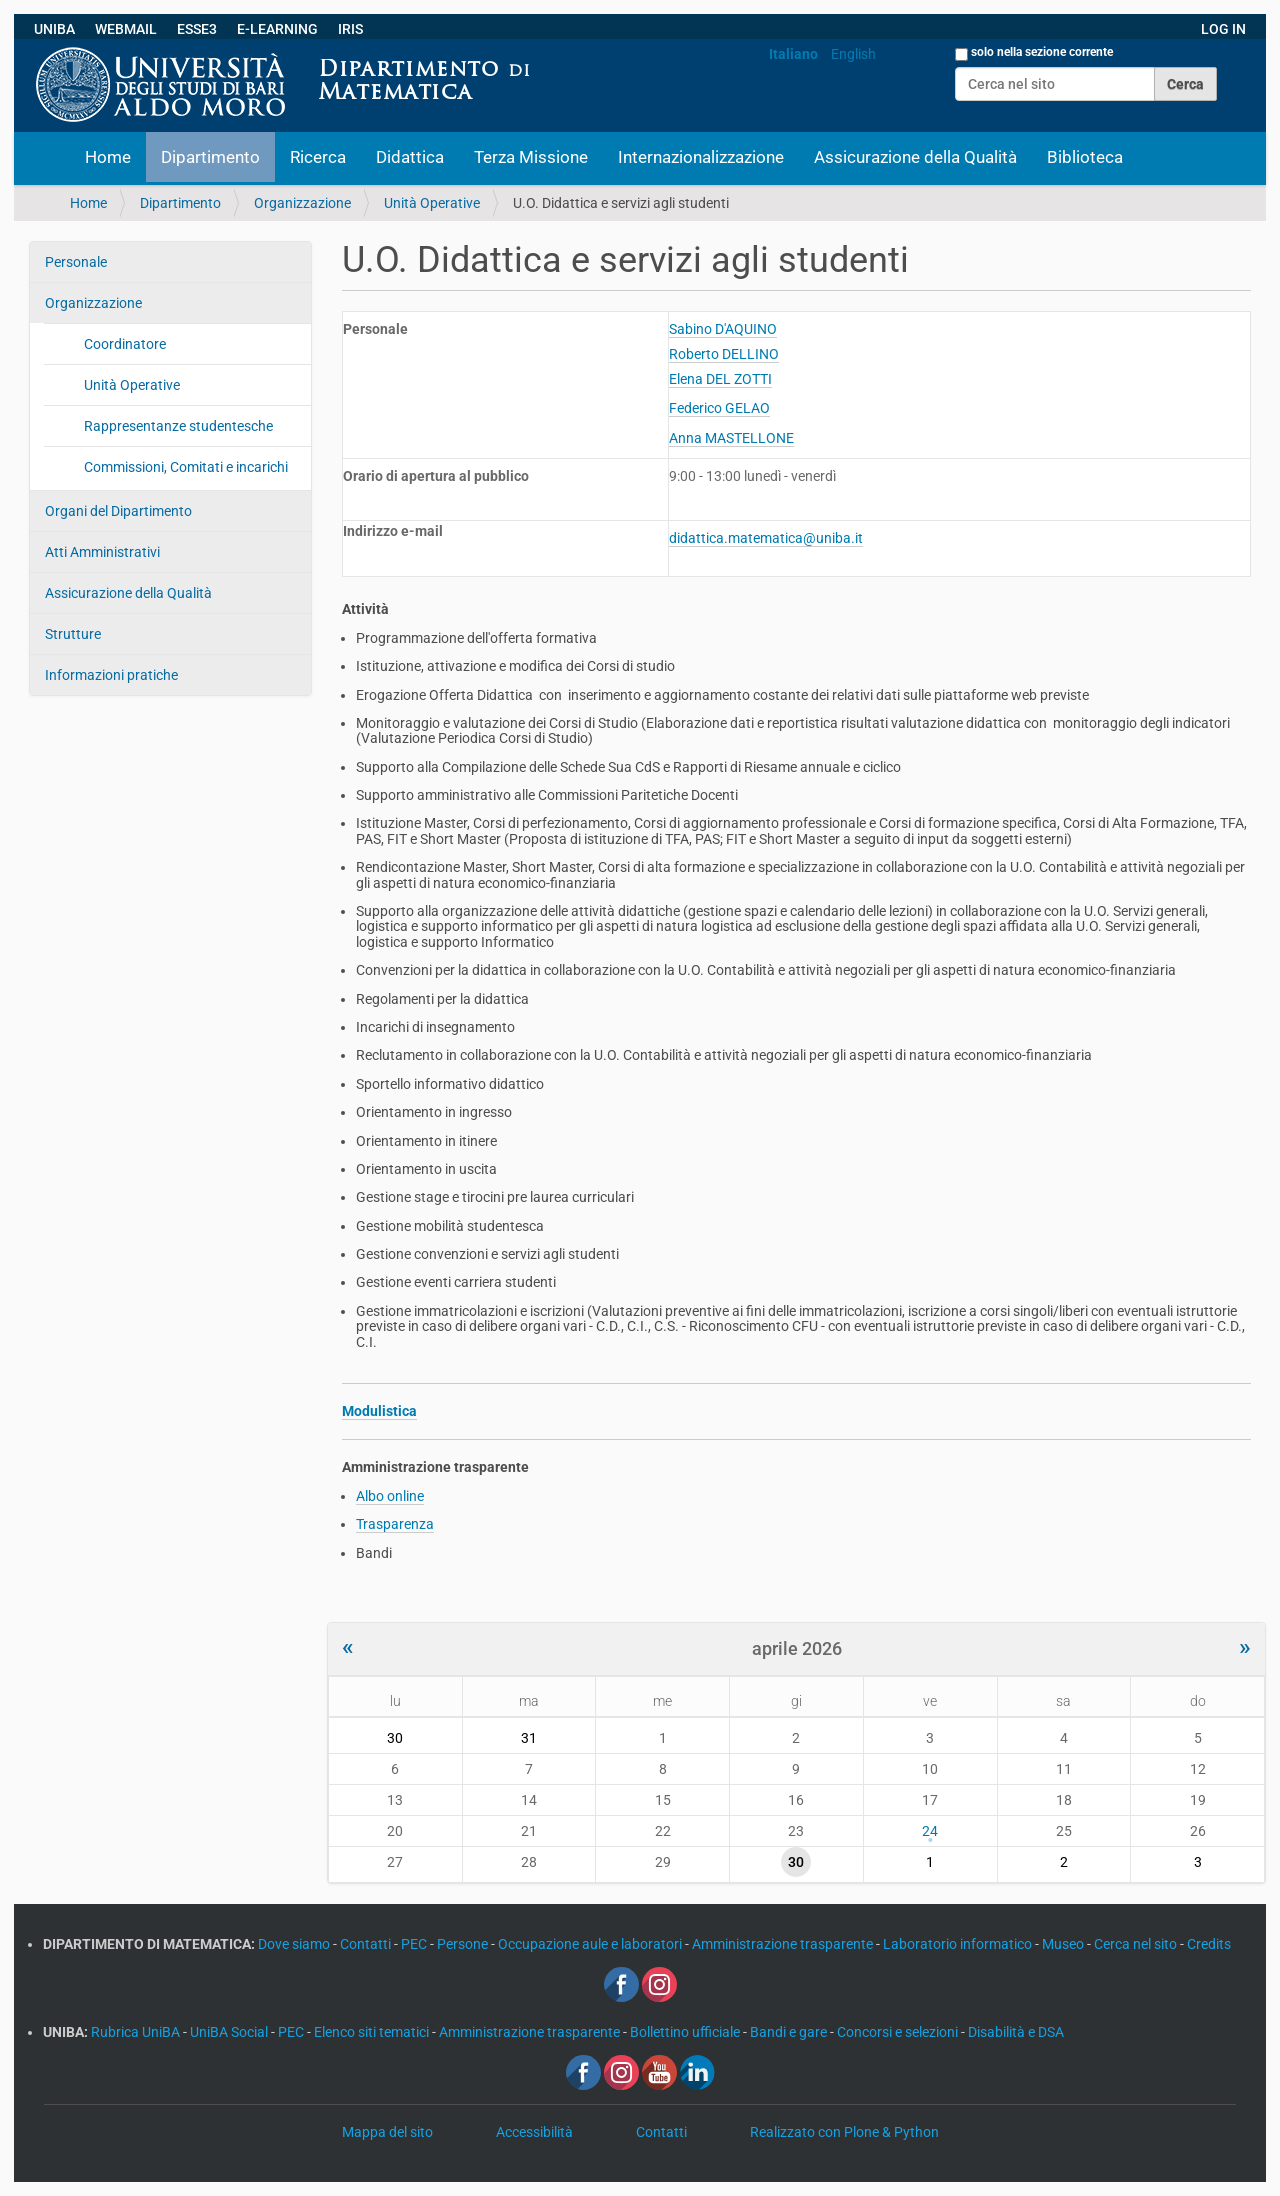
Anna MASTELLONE (731, 438)
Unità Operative (432, 203)
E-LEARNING (277, 29)
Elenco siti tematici (373, 2032)
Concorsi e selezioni (899, 2032)
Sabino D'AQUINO (723, 329)
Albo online (390, 1496)
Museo (1064, 1944)
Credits (1209, 1944)
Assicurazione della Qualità (915, 157)
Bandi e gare (790, 2032)
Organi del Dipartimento (118, 511)
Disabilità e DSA (1016, 2032)
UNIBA (54, 29)
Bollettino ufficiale (686, 2032)
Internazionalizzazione (701, 157)
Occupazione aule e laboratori (591, 1944)
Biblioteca (1085, 157)
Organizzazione (302, 203)
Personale (76, 262)
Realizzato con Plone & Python (844, 2132)
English (853, 54)
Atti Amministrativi (102, 552)
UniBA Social (229, 2032)
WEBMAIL (126, 29)
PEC (415, 1944)
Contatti (367, 1944)
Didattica (410, 157)
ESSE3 (197, 29)
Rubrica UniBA (137, 2032)
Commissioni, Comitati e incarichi (186, 467)
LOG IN (1223, 29)
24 (930, 1831)
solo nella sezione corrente (1042, 52)
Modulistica (379, 1411)
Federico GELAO (719, 408)
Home (108, 157)
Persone (464, 1944)
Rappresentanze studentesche (178, 426)
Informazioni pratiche (111, 675)
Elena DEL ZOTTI (720, 379)
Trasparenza (395, 1524)
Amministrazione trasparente (784, 1944)
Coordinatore (125, 344)
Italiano (793, 54)
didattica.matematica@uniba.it (766, 538)
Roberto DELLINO (724, 354)
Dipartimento (210, 157)
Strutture (73, 634)
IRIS (350, 29)
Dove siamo (295, 1944)
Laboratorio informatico (959, 1944)
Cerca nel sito (1137, 1944)
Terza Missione (531, 157)
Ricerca (318, 157)
